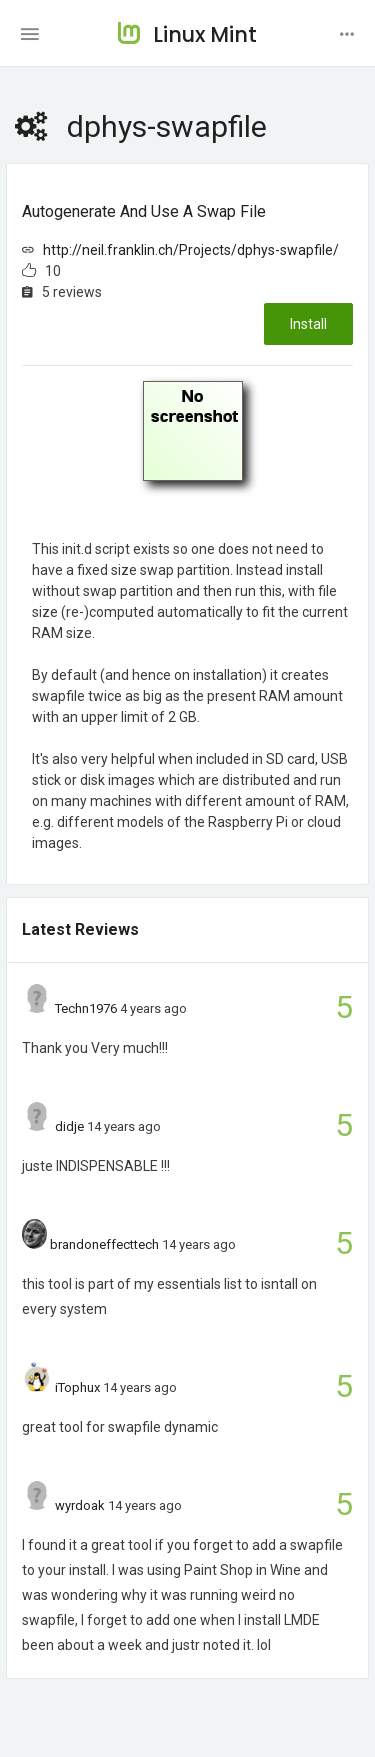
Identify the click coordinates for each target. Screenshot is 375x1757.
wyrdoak (80, 1505)
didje (69, 1126)
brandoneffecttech (104, 1244)
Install (308, 324)
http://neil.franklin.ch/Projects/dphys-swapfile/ (191, 250)
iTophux (77, 1387)
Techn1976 (86, 1008)
